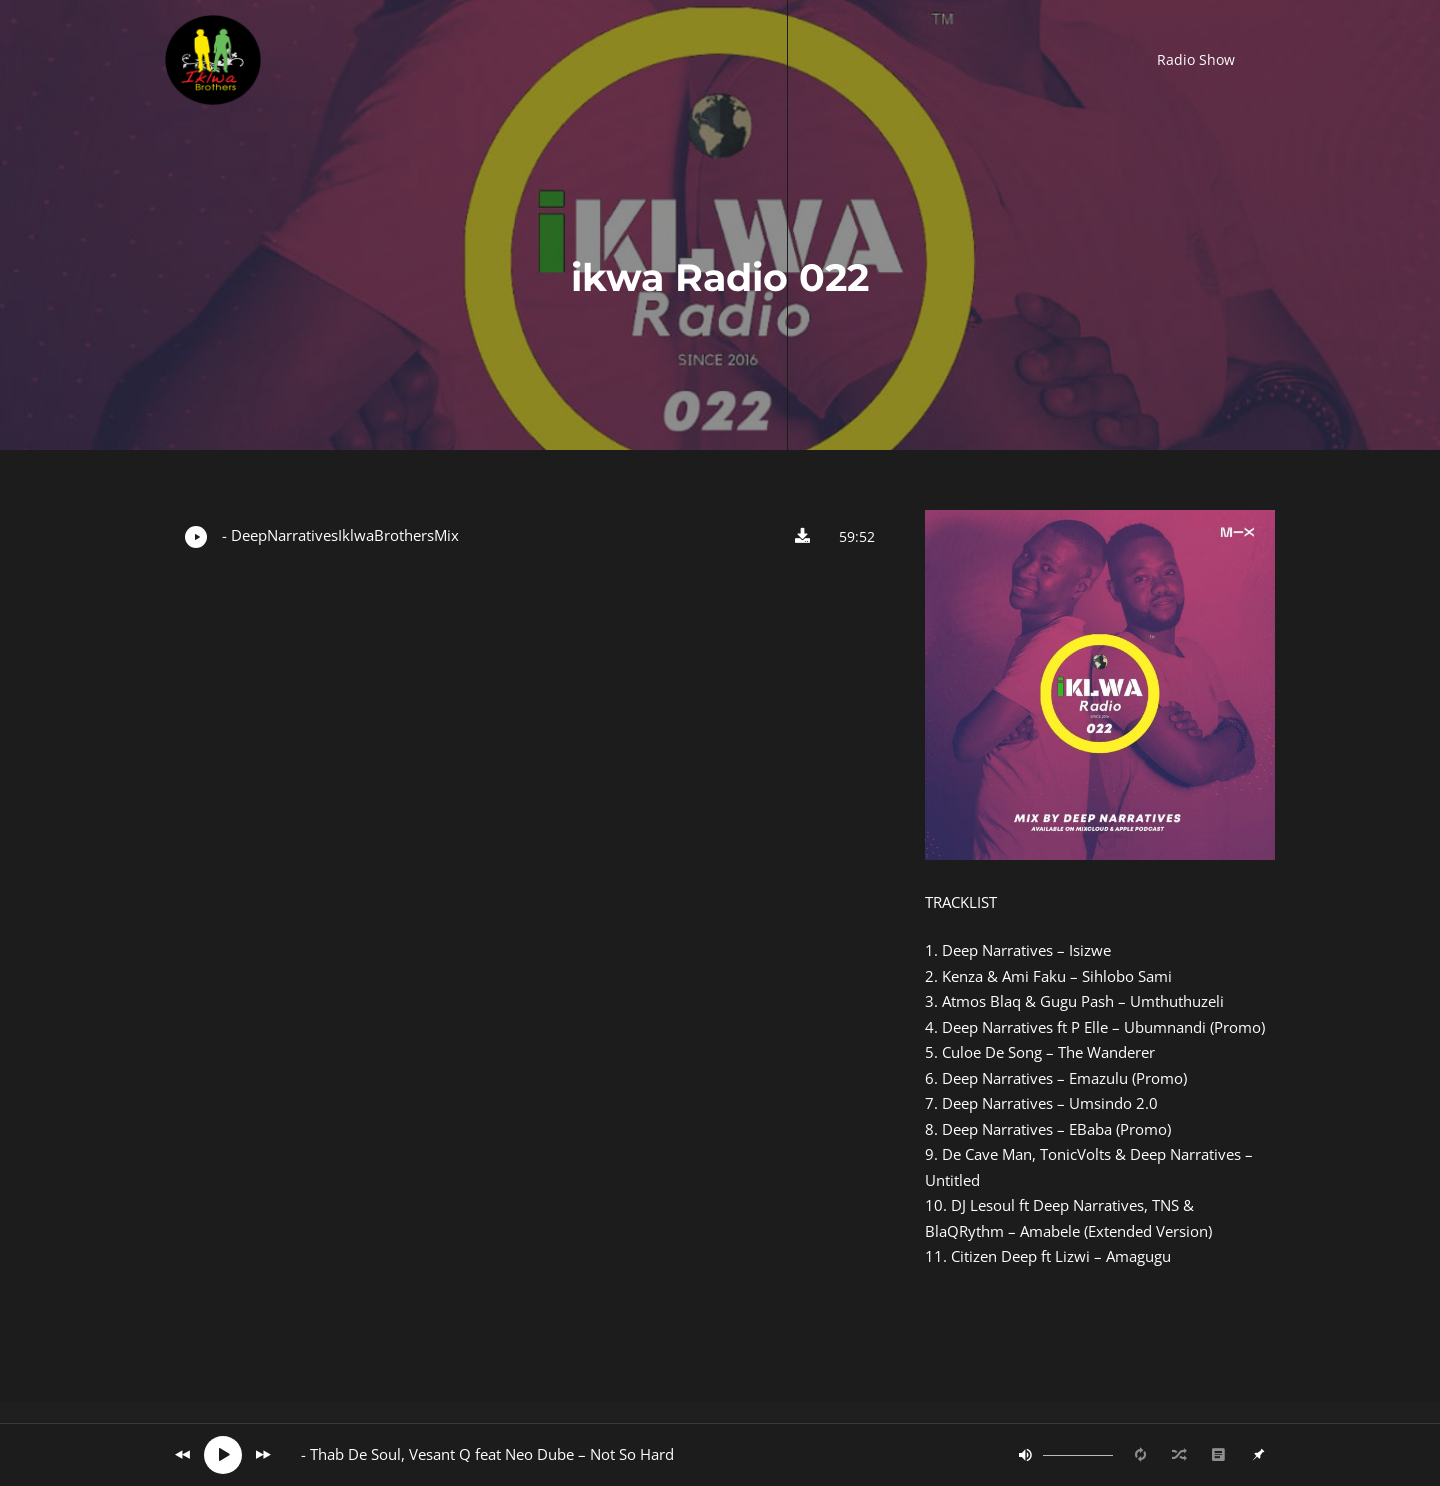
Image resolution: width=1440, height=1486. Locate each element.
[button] (1196, 60)
